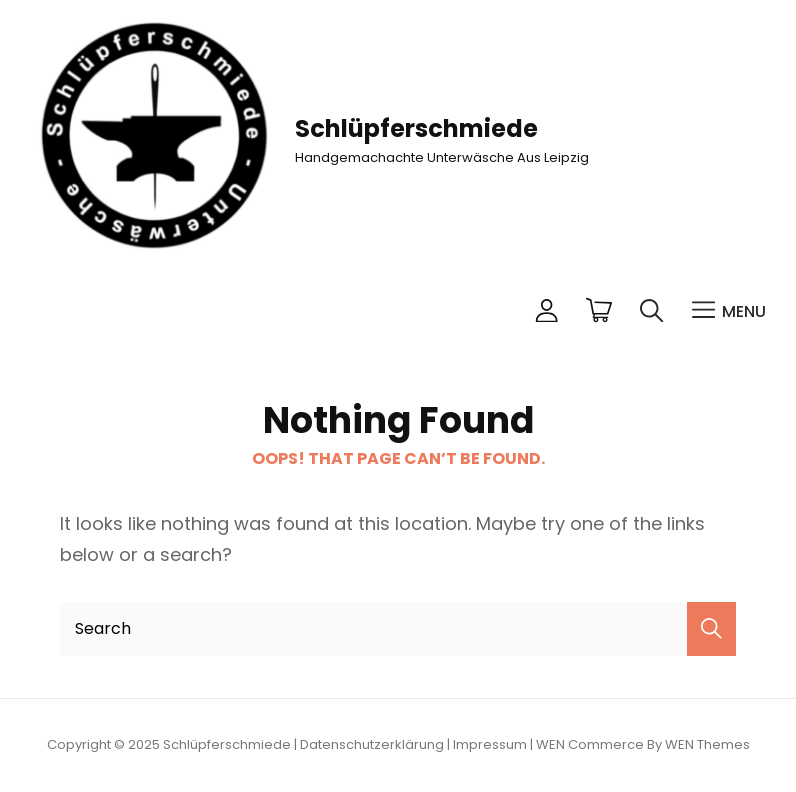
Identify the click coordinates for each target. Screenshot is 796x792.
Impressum (490, 744)
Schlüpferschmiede (416, 128)
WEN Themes (707, 744)
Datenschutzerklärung (372, 744)
